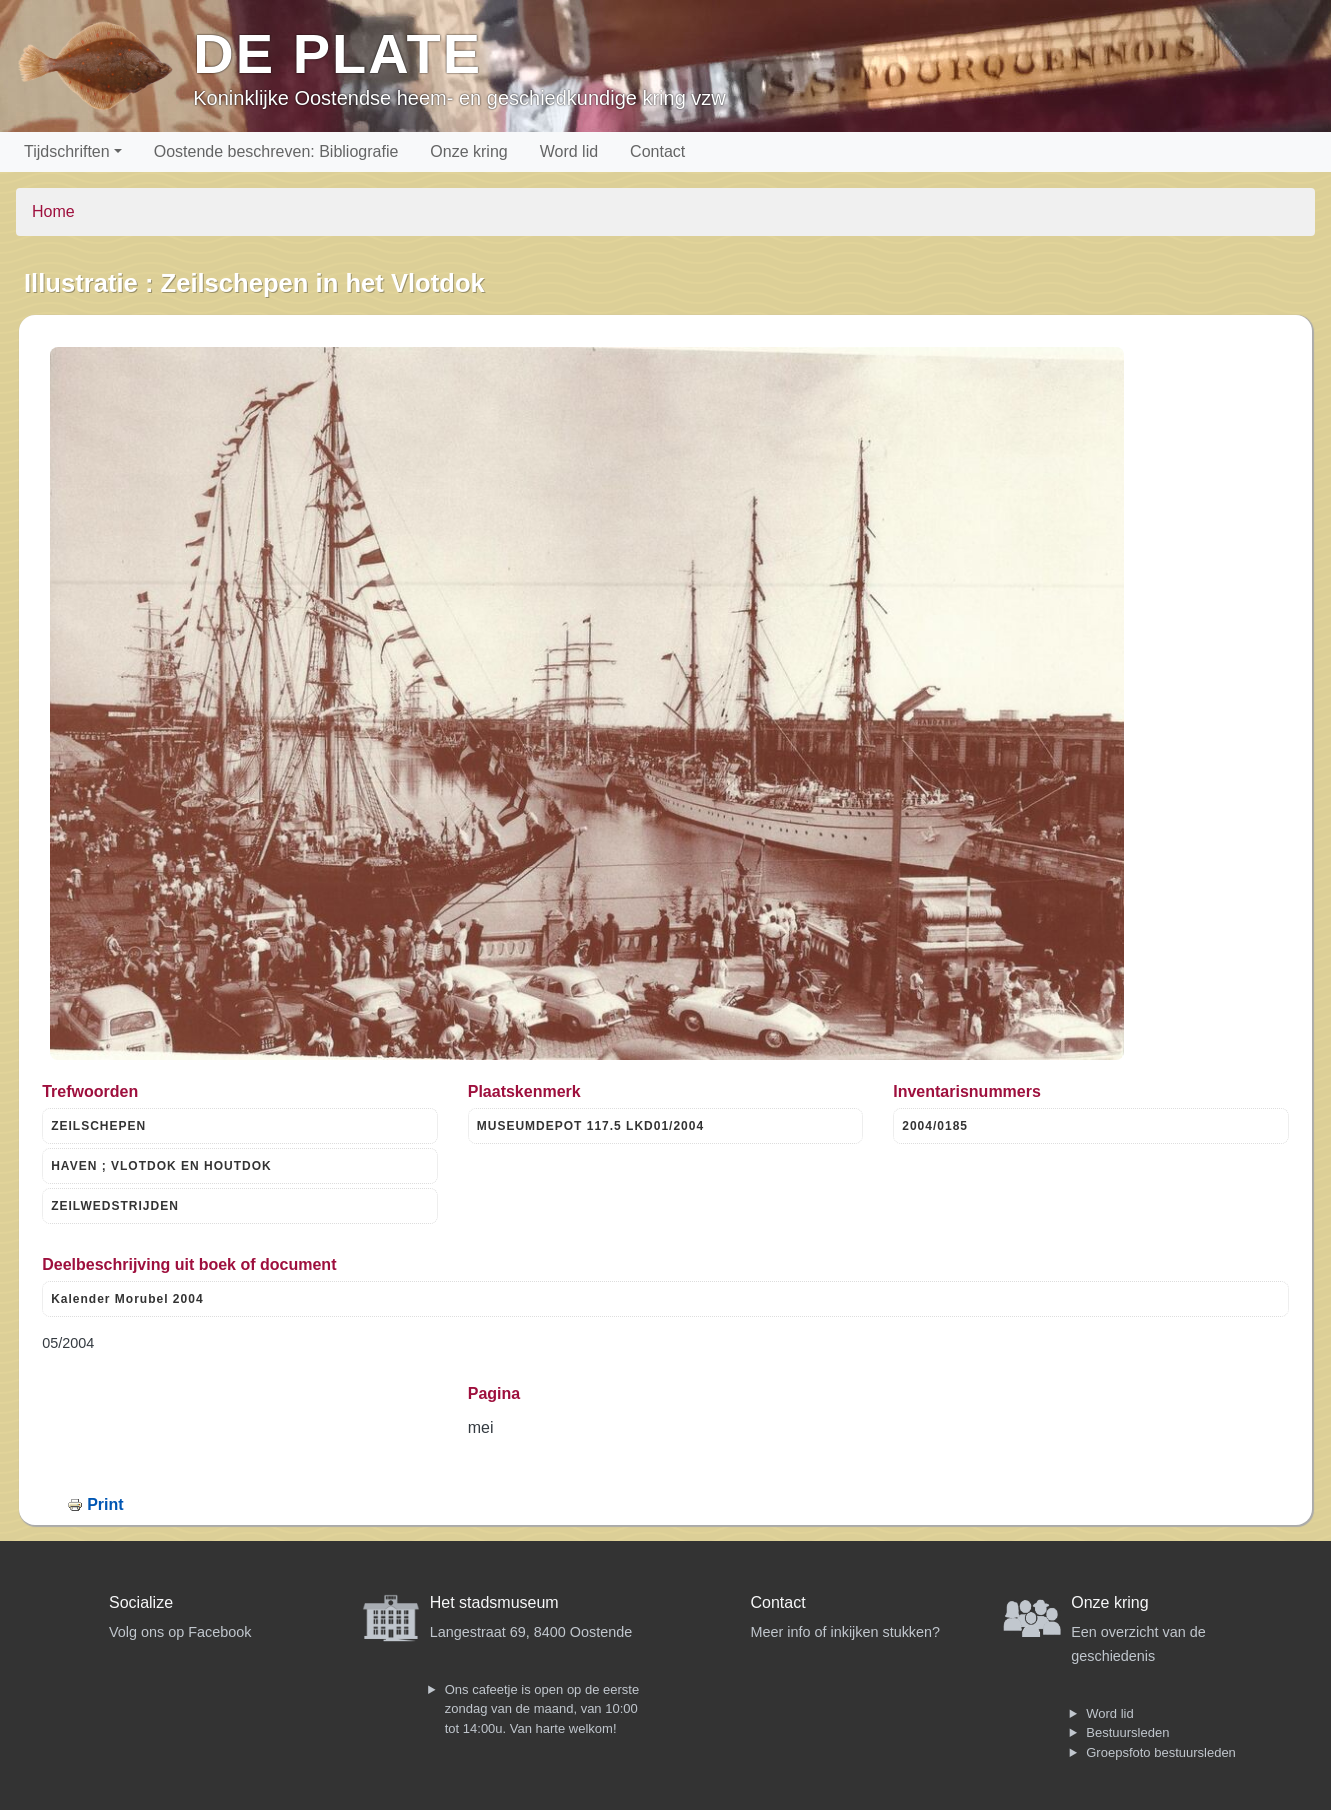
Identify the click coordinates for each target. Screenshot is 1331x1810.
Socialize (141, 1602)
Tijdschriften (67, 151)
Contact (657, 151)
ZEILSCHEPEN (98, 1126)
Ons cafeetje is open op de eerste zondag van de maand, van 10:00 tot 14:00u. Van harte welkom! (542, 1709)
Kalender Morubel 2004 (127, 1299)
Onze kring (468, 151)
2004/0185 (935, 1126)
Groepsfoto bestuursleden (1161, 1752)
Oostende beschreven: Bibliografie (276, 151)
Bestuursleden (1127, 1732)
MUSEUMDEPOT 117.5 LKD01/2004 (590, 1126)
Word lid (569, 151)
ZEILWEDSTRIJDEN (115, 1206)
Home (53, 211)
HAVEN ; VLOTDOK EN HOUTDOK (161, 1166)
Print (105, 1504)
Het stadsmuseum (494, 1602)
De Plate (337, 53)
